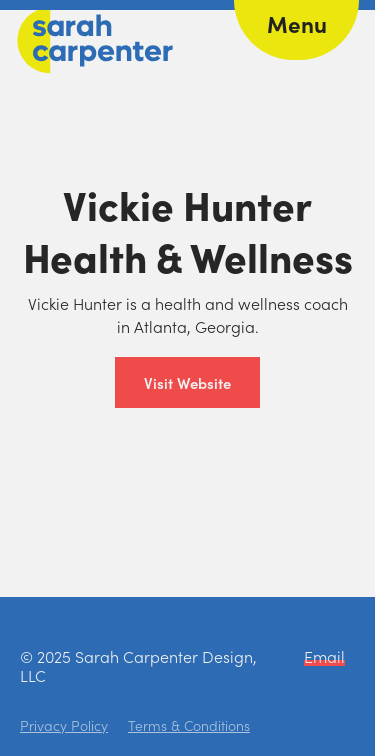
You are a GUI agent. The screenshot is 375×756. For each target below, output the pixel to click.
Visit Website (187, 382)
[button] (296, 30)
